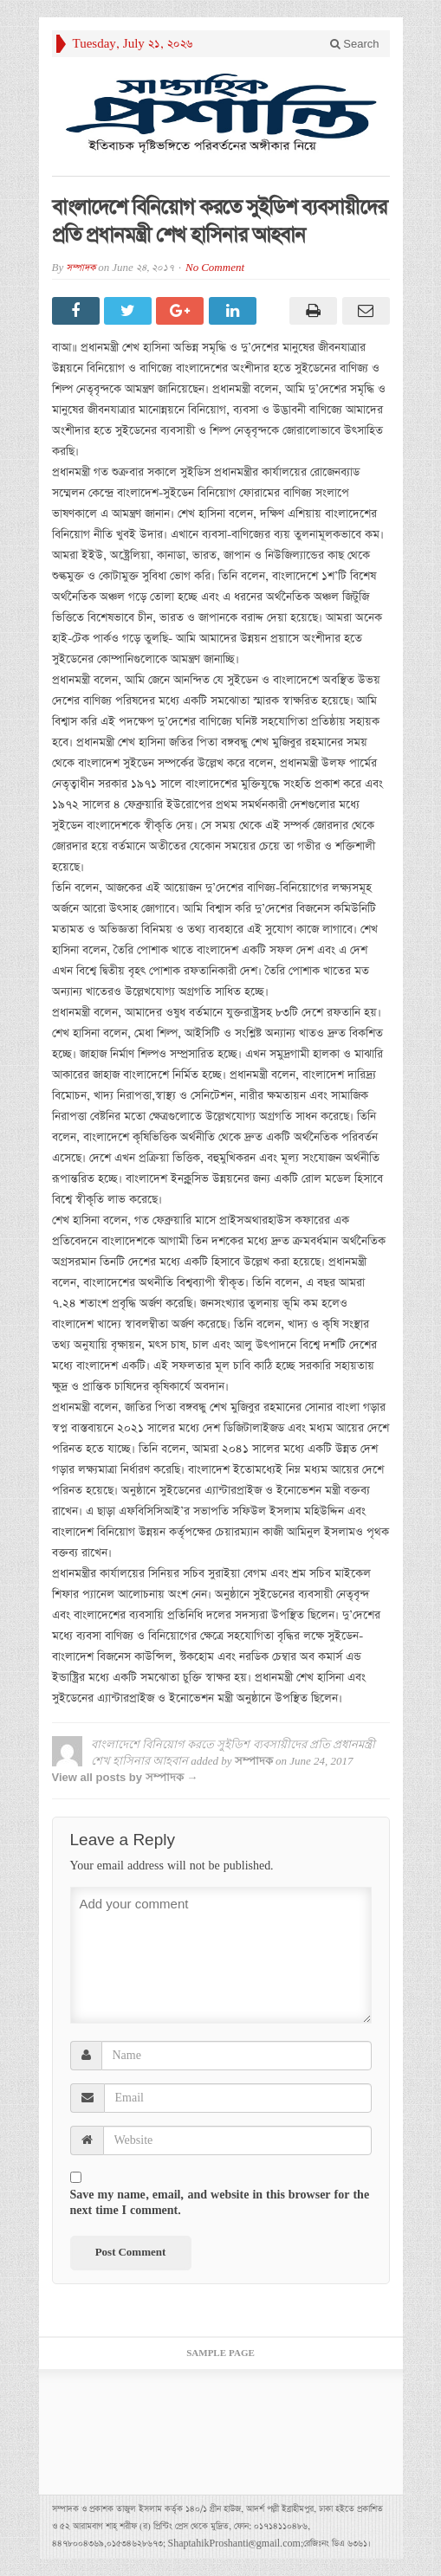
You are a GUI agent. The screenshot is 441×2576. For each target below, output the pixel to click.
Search (354, 43)
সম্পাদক (80, 267)
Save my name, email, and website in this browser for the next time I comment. (220, 2203)
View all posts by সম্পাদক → (125, 1777)
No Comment (214, 267)
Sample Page (220, 2353)
